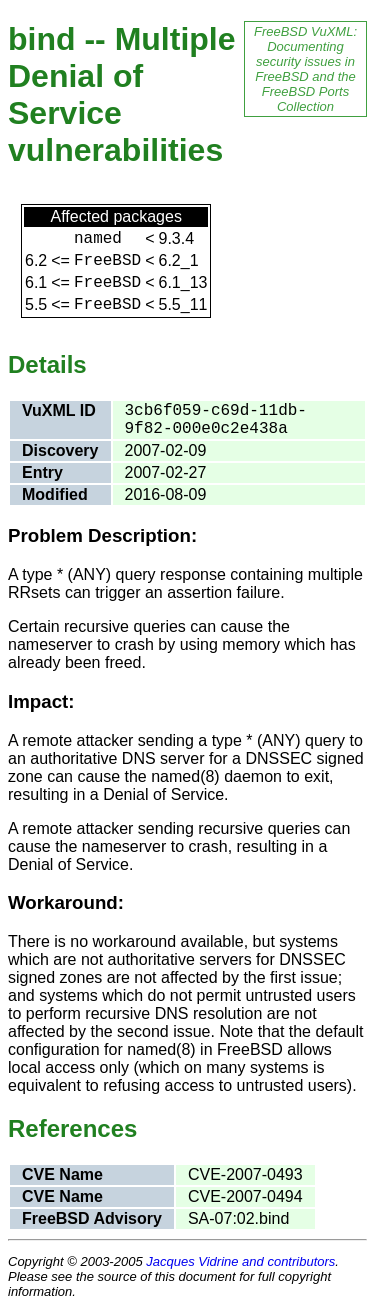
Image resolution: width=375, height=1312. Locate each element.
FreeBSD (107, 261)
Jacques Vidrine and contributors (240, 1261)
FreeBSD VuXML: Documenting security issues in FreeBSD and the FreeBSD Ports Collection (305, 69)
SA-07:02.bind (238, 1218)
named (98, 239)
